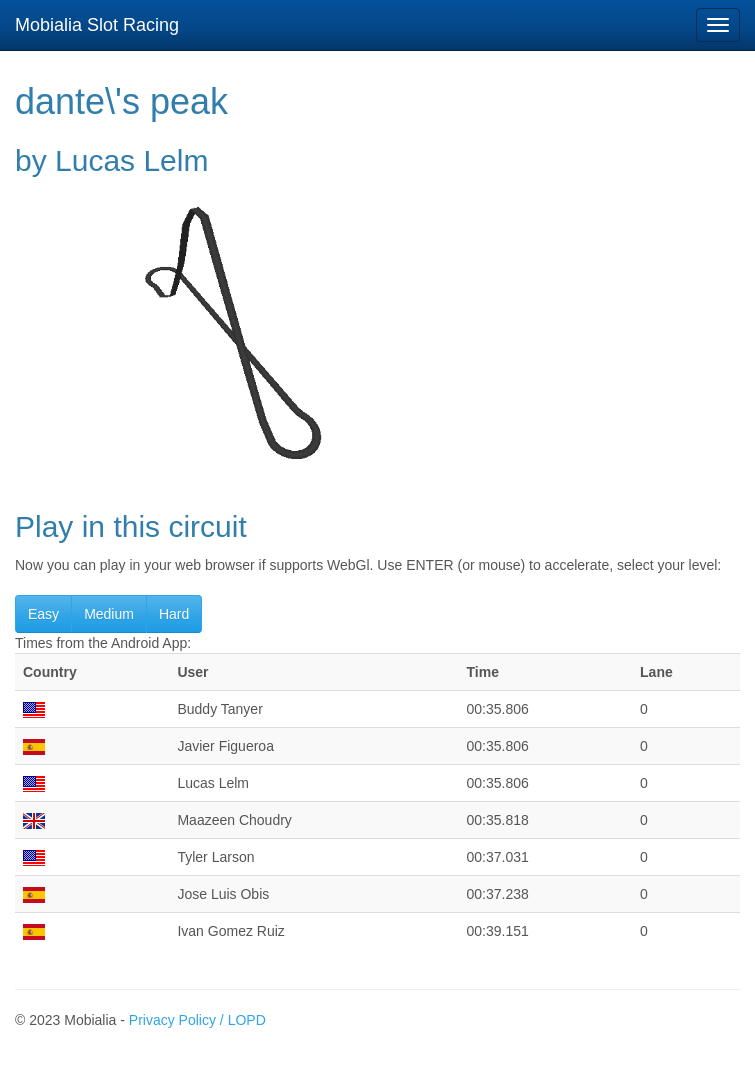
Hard (174, 614)
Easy (43, 614)
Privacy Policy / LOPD (197, 1020)
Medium (109, 614)
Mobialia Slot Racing (97, 25)
